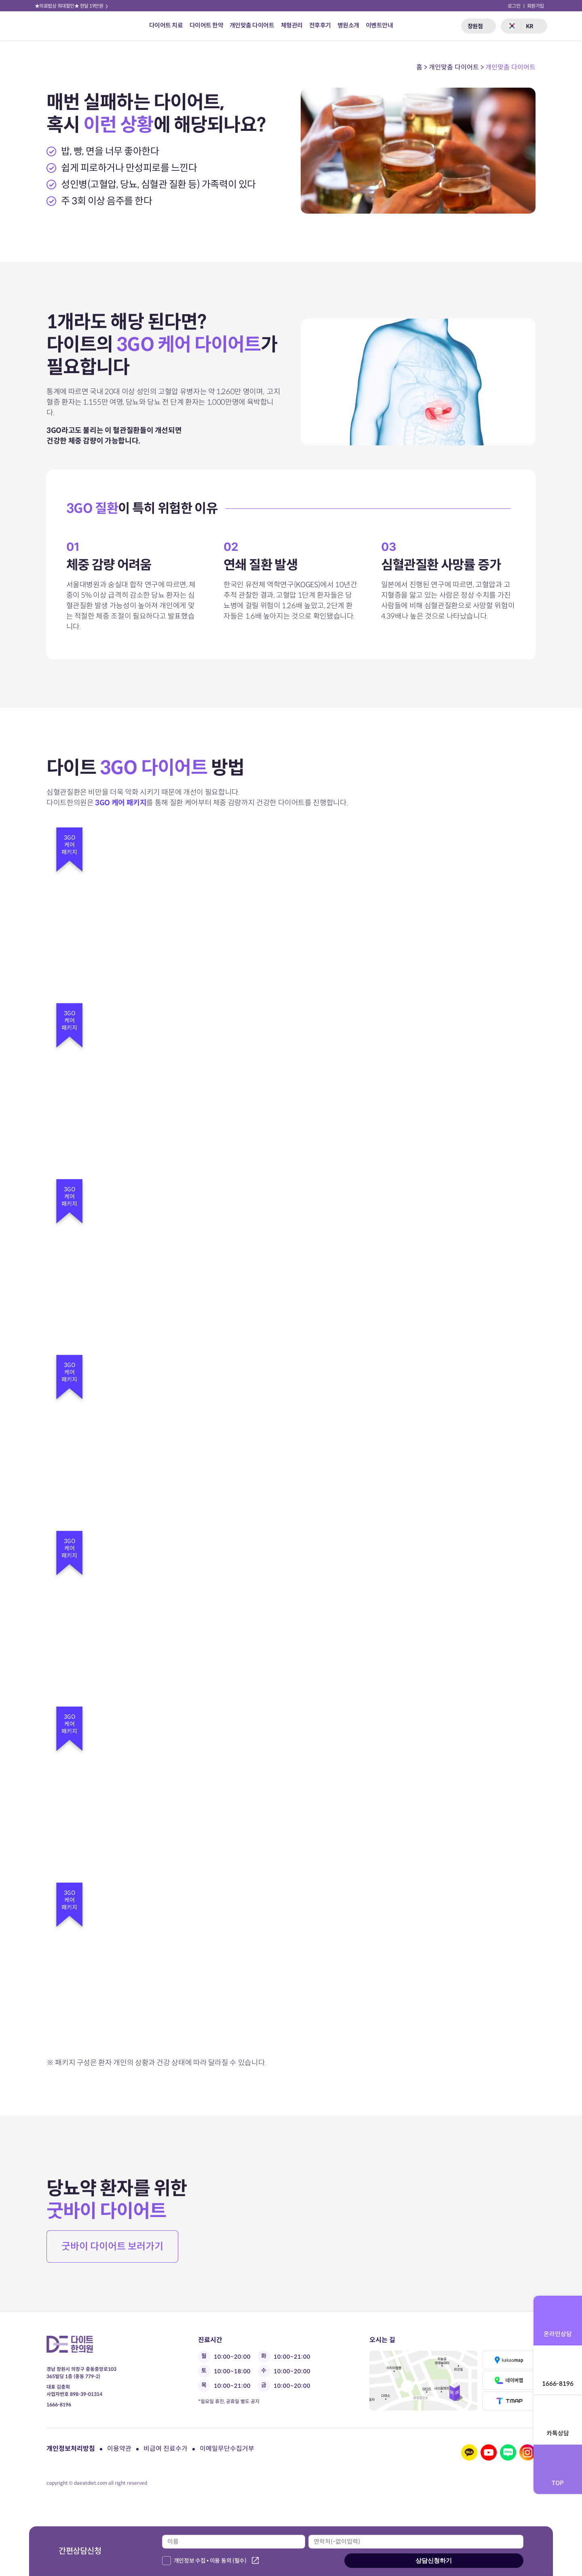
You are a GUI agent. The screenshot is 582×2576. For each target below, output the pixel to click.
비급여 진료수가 (165, 2448)
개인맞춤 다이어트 (252, 25)
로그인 (514, 6)
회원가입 (535, 6)
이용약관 (119, 2448)
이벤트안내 (379, 25)
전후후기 (320, 25)
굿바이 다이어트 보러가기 (112, 2246)
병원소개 (348, 25)
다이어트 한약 (207, 25)
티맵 (508, 2401)
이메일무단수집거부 (227, 2448)
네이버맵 (508, 2380)
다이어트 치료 (166, 25)
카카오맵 (508, 2360)
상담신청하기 (433, 2560)
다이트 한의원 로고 (58, 26)
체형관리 (292, 25)
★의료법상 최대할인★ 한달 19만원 (72, 6)
